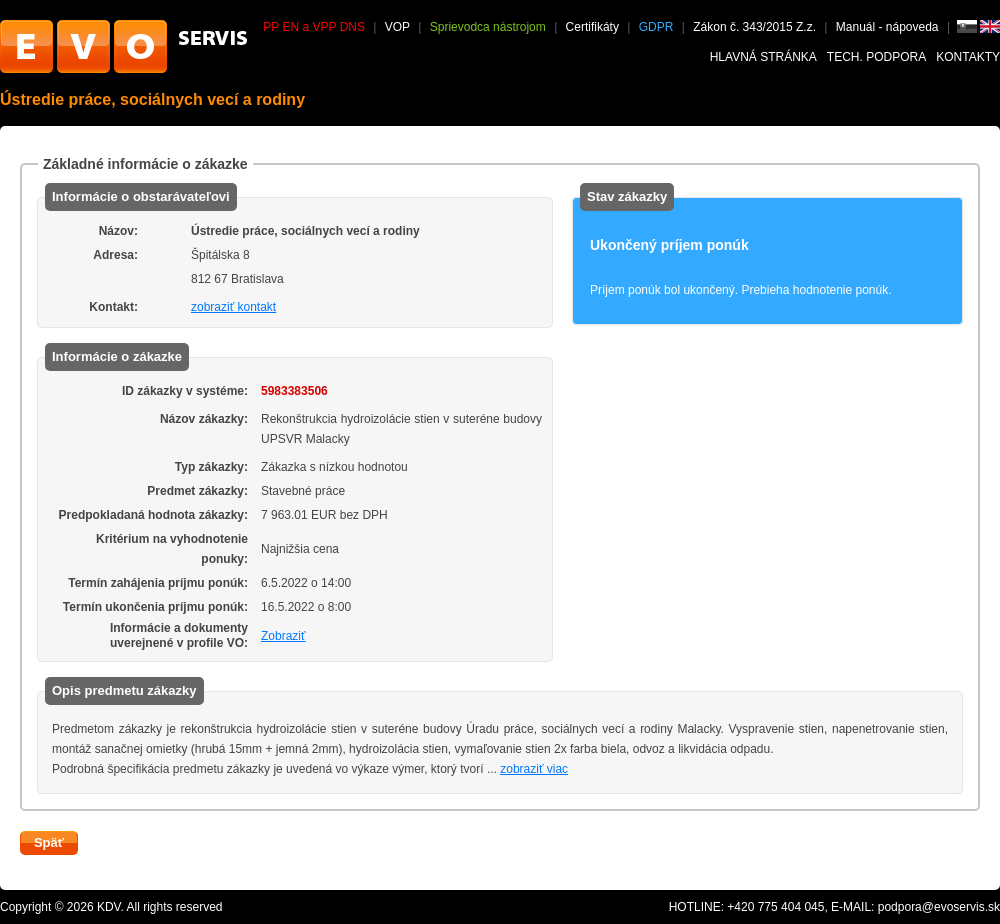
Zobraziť (283, 636)
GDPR (656, 27)
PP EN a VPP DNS (314, 27)
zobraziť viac (534, 769)
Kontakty (968, 57)
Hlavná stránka (763, 57)
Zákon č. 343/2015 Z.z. (754, 27)
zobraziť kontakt (233, 307)
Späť (49, 842)
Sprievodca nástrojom (488, 27)
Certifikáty (592, 27)
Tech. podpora (876, 57)
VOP (397, 27)
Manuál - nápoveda (889, 27)
